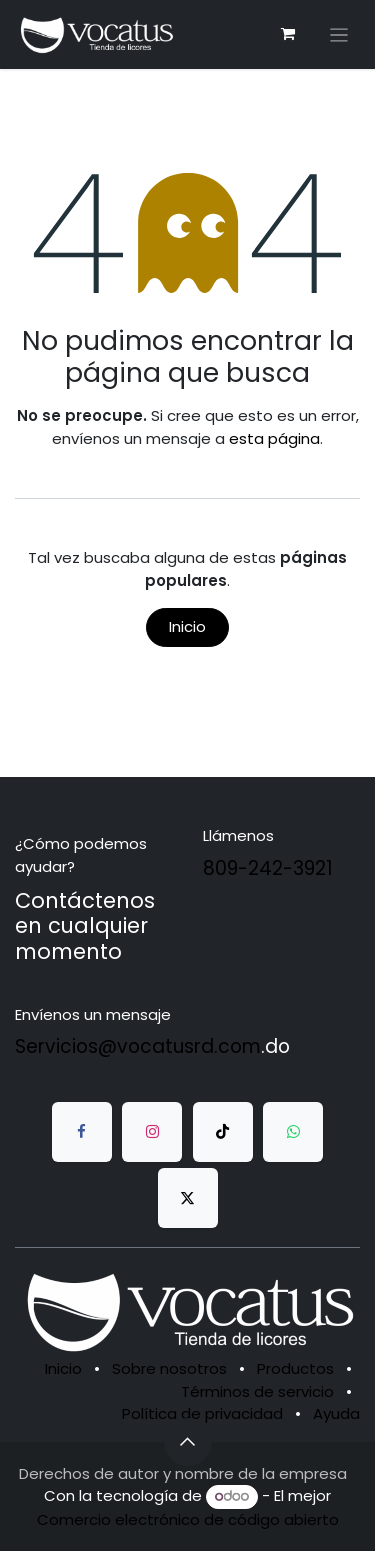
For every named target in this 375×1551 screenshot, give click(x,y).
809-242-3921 (268, 868)
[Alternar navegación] (339, 34)
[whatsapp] (293, 1132)
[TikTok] (223, 1132)
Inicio (187, 626)
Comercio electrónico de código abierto (188, 1519)
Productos (295, 1368)
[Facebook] (82, 1132)
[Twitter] (188, 1198)
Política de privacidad (202, 1413)
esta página (274, 438)
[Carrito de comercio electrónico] (288, 34)
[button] (188, 1442)
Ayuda (336, 1413)
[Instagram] (152, 1132)
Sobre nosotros (169, 1368)
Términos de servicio (257, 1391)
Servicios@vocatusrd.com (138, 1046)
